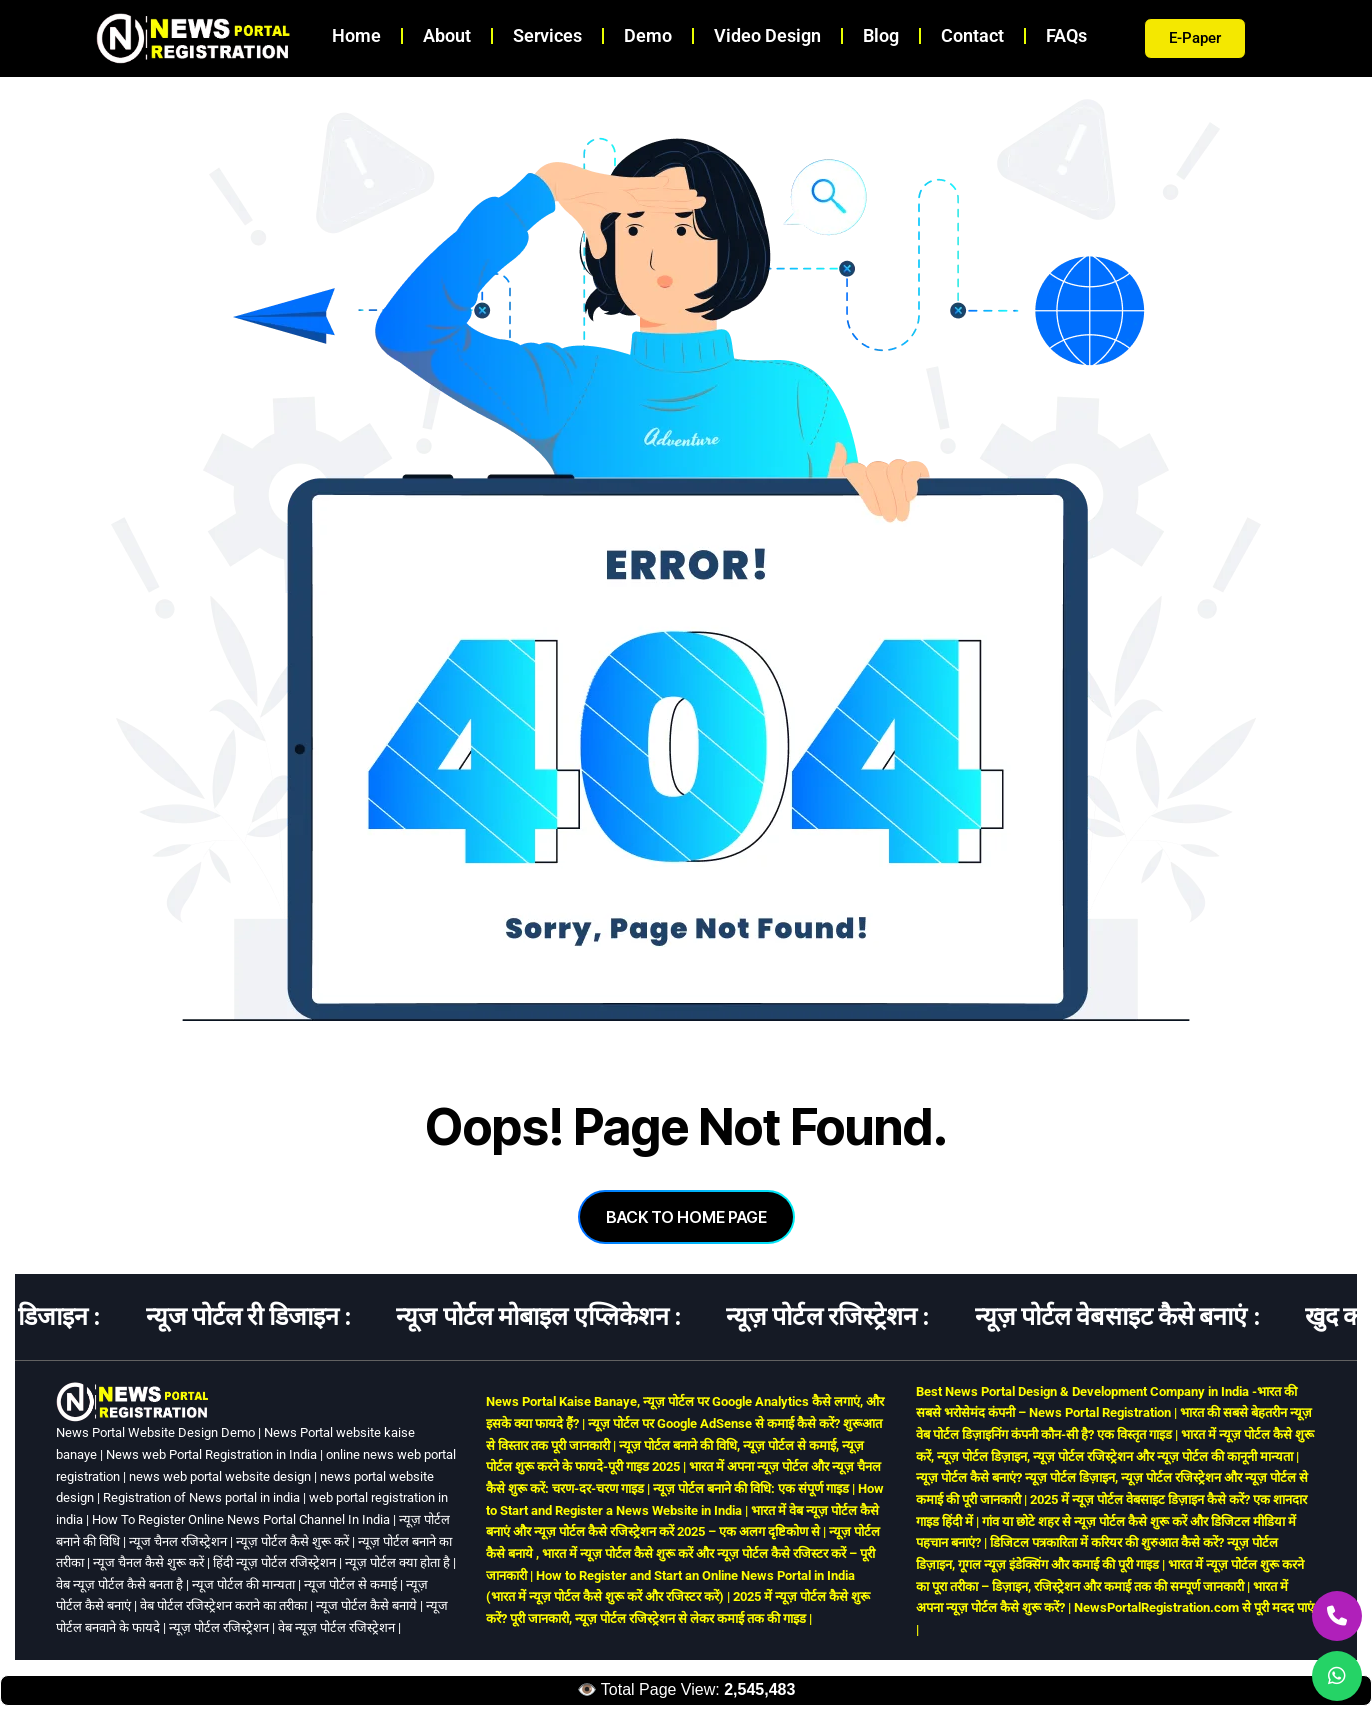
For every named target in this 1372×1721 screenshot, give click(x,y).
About (447, 35)
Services (547, 35)
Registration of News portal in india (201, 1497)
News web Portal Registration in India (211, 1454)
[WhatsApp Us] (1337, 1676)
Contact (972, 35)
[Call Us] (1337, 1616)
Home (356, 35)
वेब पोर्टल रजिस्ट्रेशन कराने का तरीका (223, 1605)
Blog (881, 35)
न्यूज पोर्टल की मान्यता (243, 1584)
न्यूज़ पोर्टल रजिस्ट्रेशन (219, 1627)
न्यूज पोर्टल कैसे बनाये (366, 1605)
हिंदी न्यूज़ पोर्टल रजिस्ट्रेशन (274, 1562)
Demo (648, 35)
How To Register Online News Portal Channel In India (241, 1519)
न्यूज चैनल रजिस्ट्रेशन (178, 1541)
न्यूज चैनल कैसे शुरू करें (148, 1562)
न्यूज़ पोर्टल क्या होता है (397, 1562)
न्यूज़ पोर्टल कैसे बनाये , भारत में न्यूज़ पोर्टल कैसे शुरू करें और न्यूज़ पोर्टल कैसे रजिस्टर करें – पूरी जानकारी (683, 1553)
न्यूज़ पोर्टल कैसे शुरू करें (292, 1541)
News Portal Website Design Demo (155, 1432)
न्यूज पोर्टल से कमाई (350, 1584)
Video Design (767, 35)
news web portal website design (220, 1476)
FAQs (1066, 35)
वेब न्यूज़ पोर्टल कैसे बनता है (119, 1584)
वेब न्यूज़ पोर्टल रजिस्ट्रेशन (336, 1627)
